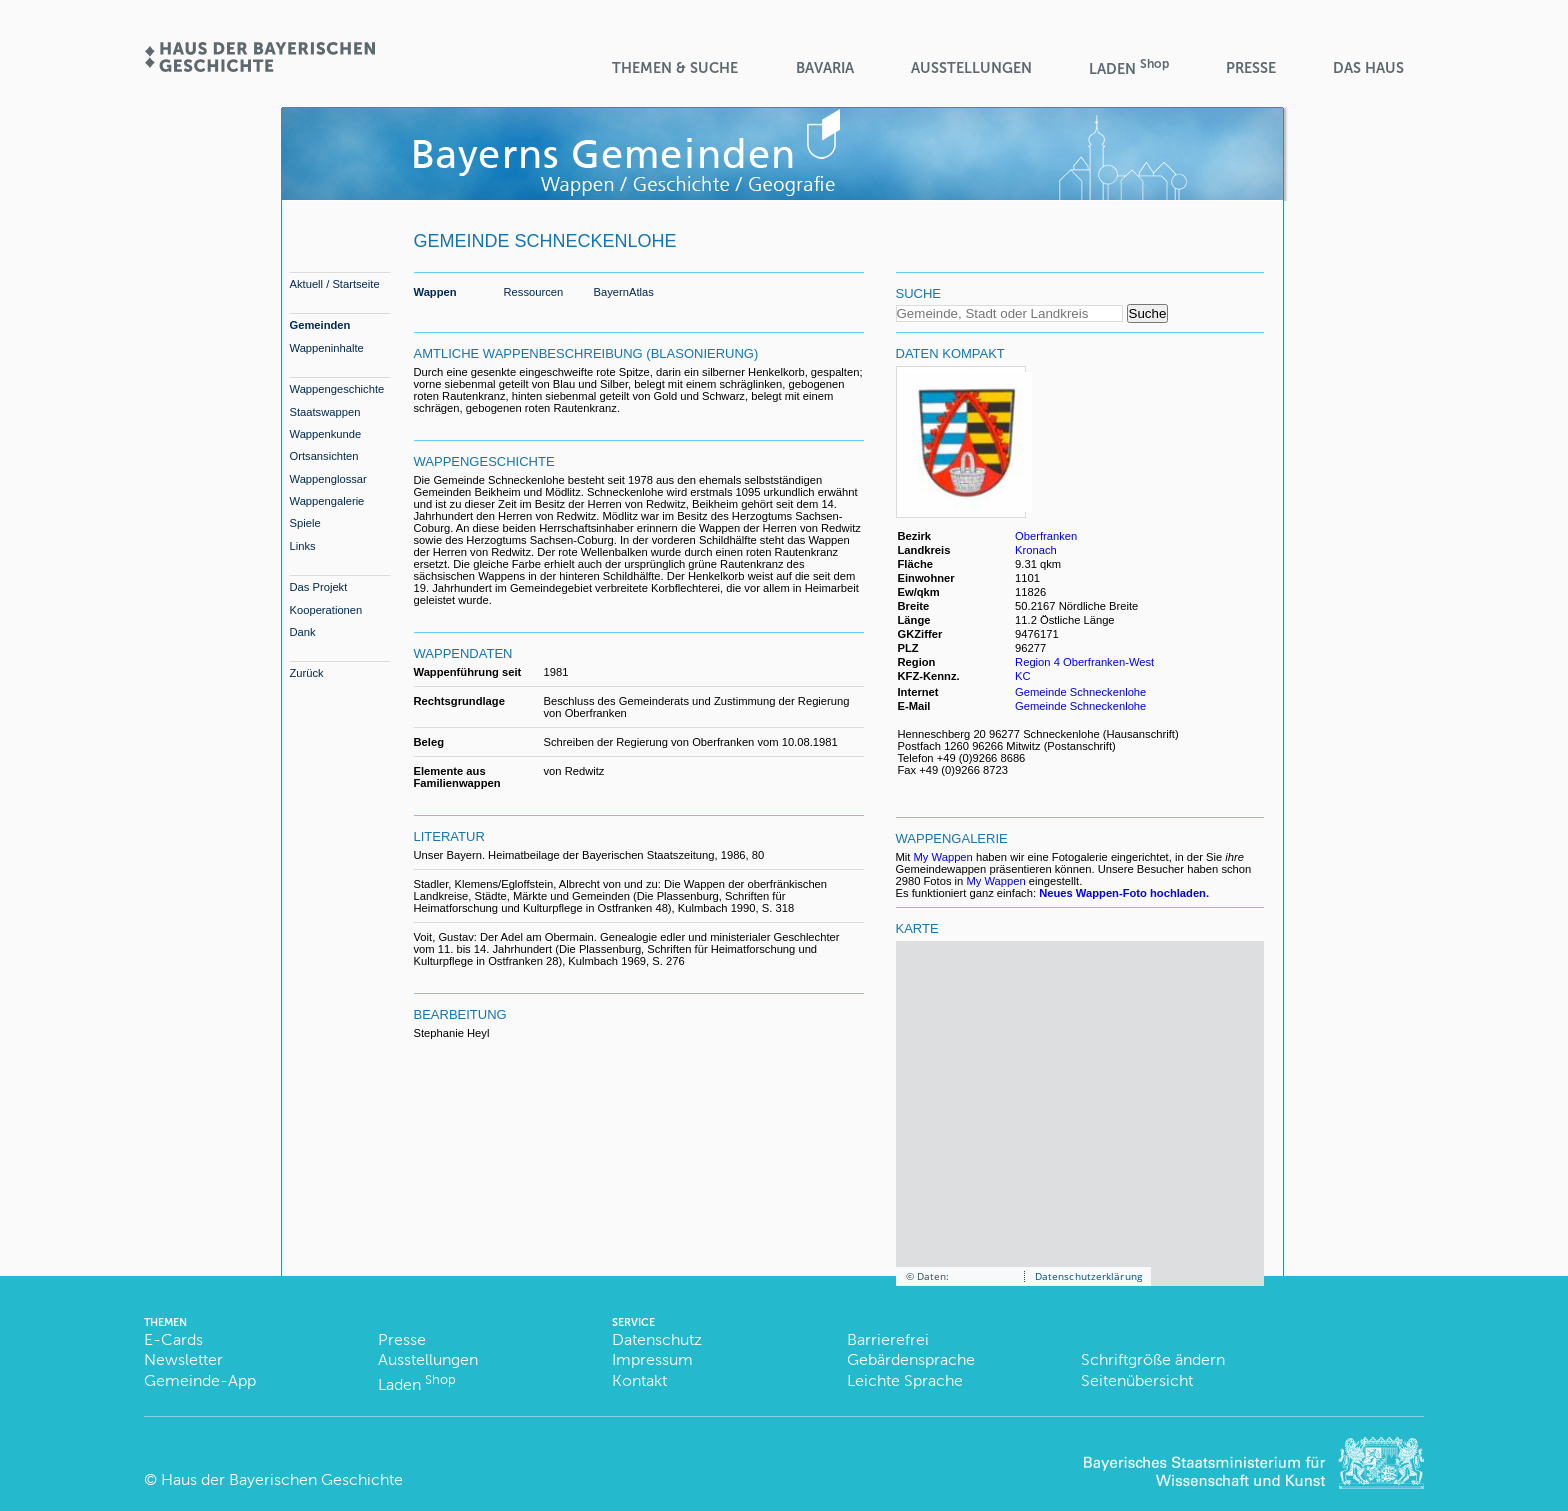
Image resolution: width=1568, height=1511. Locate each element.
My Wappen (943, 857)
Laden (1129, 67)
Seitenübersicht (1137, 1380)
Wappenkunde (326, 434)
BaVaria (825, 68)
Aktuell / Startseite (335, 284)
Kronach (1036, 550)
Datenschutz (657, 1339)
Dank (303, 632)
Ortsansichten (324, 456)
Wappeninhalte (327, 348)
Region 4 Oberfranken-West (1084, 662)
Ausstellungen (971, 68)
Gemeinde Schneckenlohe (1080, 692)
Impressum (652, 1359)
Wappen (435, 292)
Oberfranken (1046, 536)
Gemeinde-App (200, 1380)
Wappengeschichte (337, 389)
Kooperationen (326, 610)
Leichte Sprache (905, 1380)
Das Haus (1368, 68)
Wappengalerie (327, 501)
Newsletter (183, 1359)
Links (303, 546)
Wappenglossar (328, 479)
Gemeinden (320, 325)
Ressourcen (534, 292)
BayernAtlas (624, 292)
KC (1024, 676)
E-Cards (173, 1339)
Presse (1251, 68)
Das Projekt (319, 587)
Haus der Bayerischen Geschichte (282, 1479)
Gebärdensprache (911, 1359)
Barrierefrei (888, 1339)
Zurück (307, 673)
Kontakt (639, 1380)
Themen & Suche (675, 68)
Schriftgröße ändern (1153, 1359)
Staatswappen (325, 412)
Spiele (305, 523)
